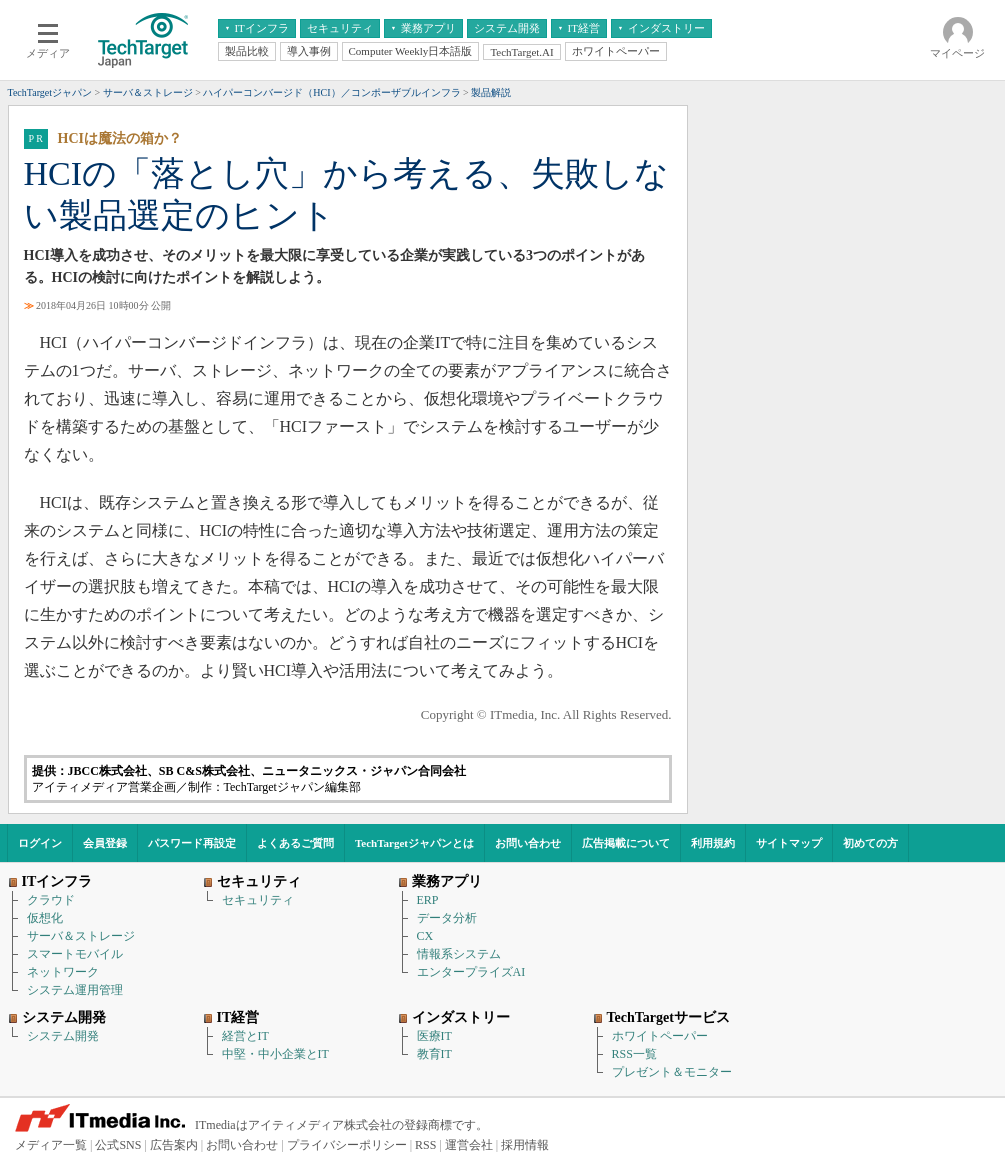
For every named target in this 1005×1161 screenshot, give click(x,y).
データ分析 (447, 918)
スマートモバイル (75, 954)
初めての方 (870, 843)
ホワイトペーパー (660, 1036)
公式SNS (118, 1145)
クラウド (51, 900)
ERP (428, 900)
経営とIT (245, 1036)
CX (425, 936)
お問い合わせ (528, 843)
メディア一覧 (51, 1145)
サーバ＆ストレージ (81, 936)
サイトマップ (789, 843)
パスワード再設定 (192, 843)
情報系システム (459, 954)
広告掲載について (626, 843)
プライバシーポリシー (347, 1145)
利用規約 (713, 843)
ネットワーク (63, 972)
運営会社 (469, 1145)
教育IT (434, 1054)
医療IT (434, 1036)
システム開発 (63, 1036)
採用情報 (525, 1145)
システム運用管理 (75, 990)
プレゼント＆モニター (672, 1072)
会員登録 (105, 843)
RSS (425, 1145)
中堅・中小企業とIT (275, 1054)
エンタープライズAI (471, 972)
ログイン (40, 843)
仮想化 (45, 918)
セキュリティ (258, 900)
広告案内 (174, 1145)
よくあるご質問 (295, 843)
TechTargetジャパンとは (414, 843)
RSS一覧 (634, 1054)
